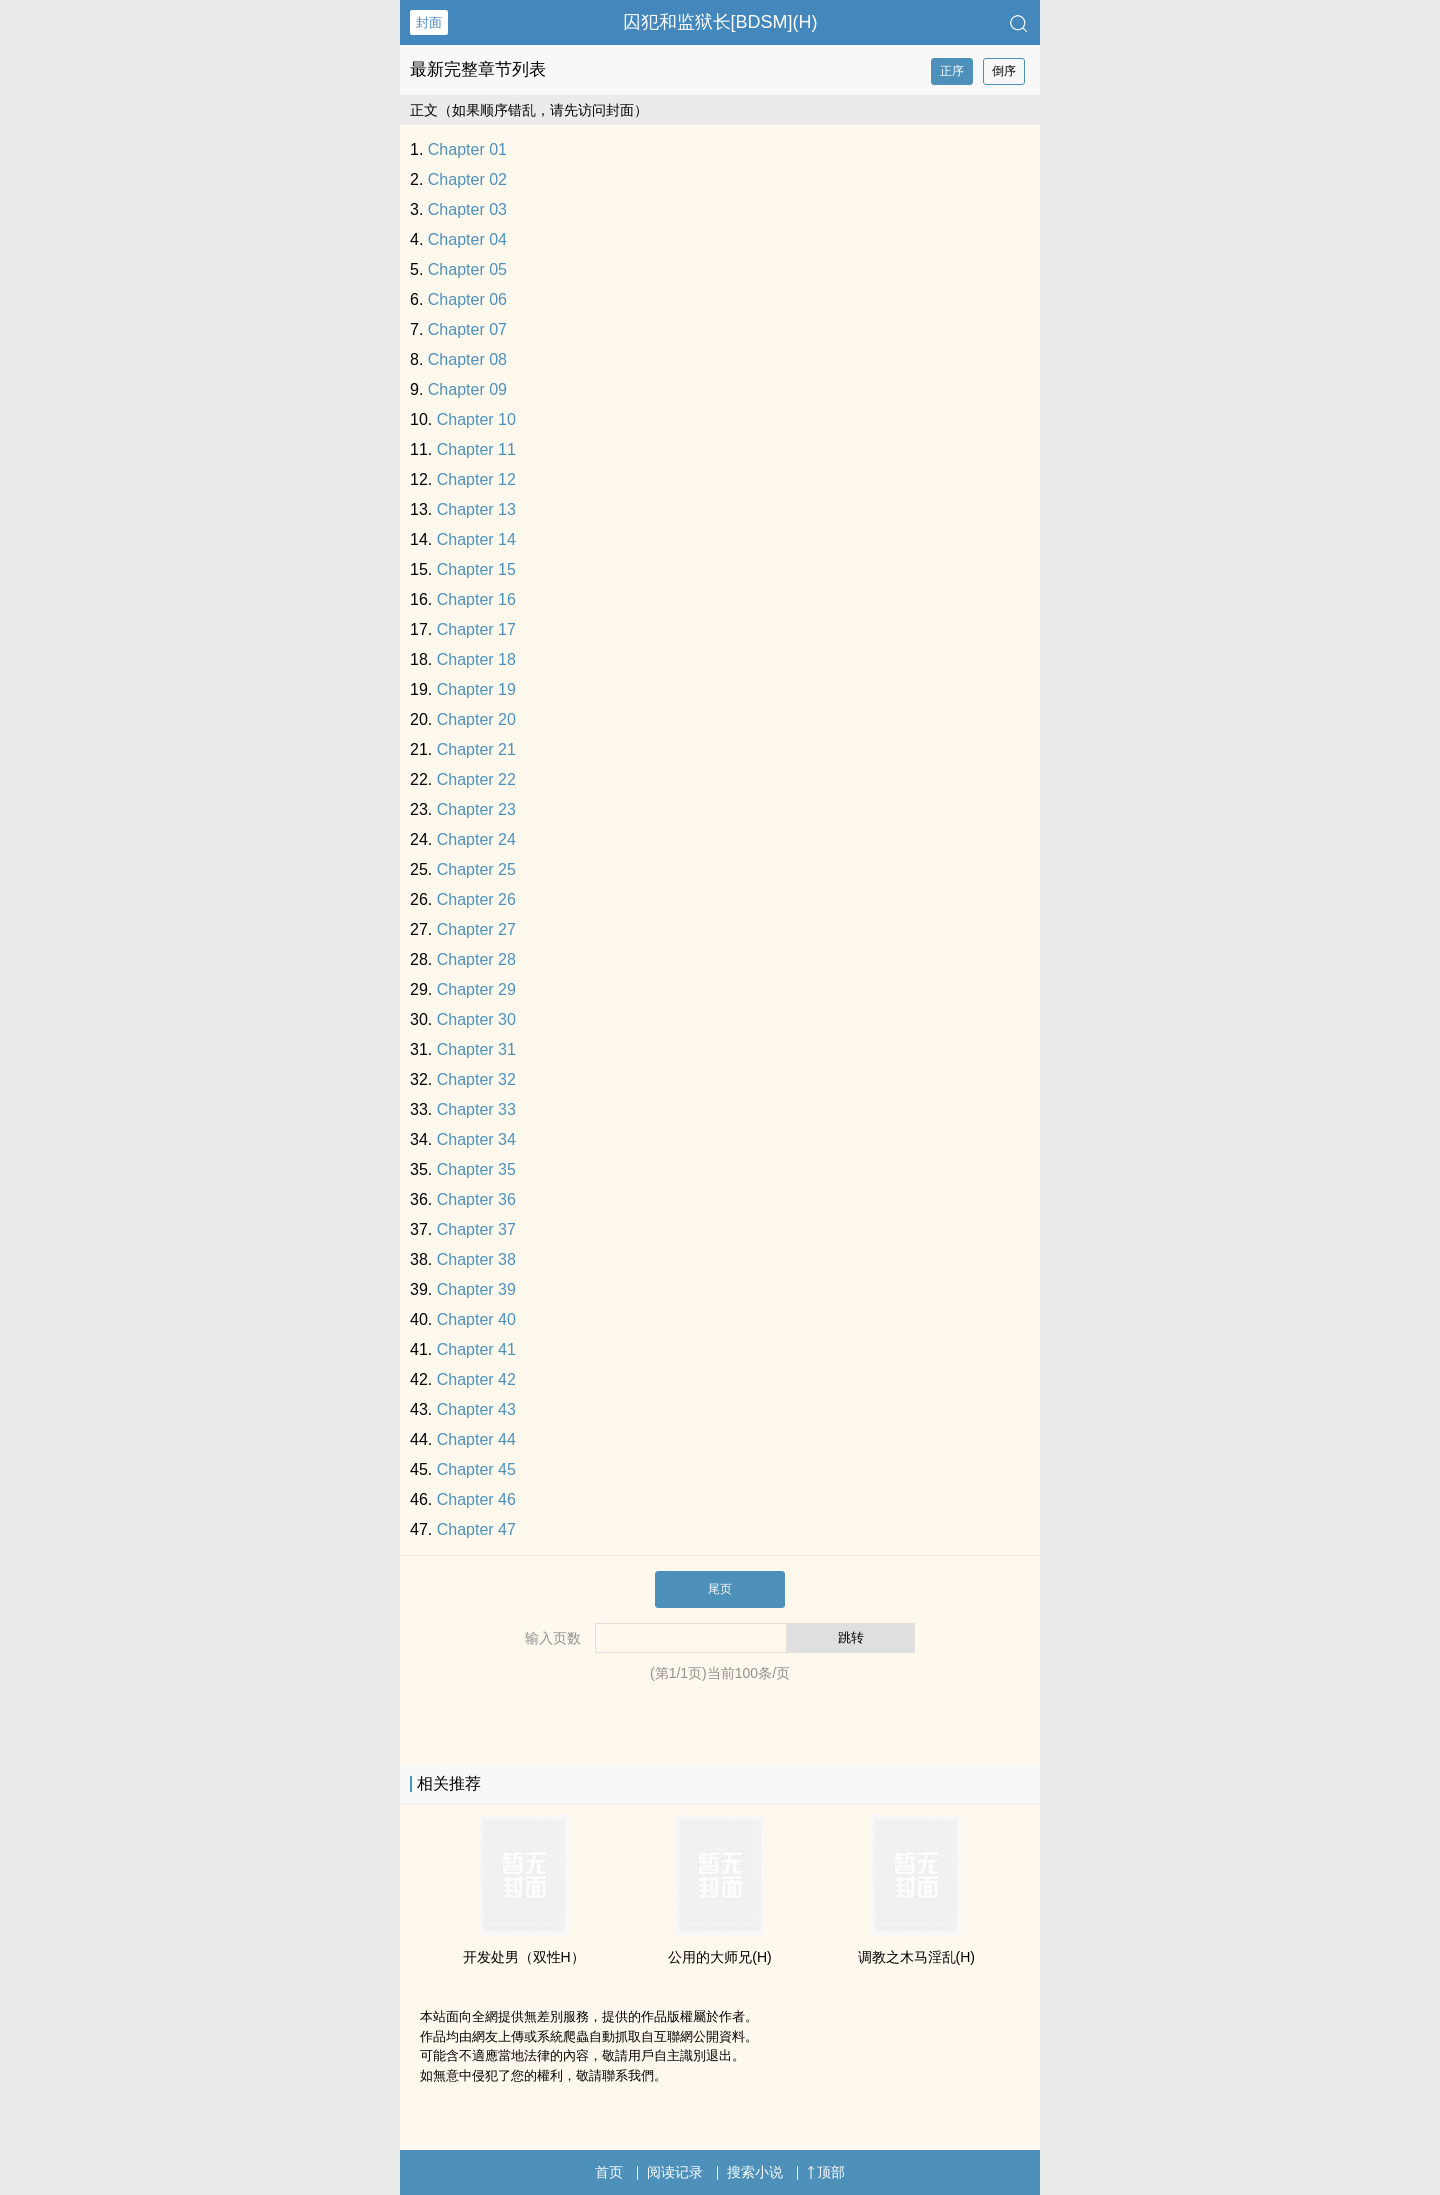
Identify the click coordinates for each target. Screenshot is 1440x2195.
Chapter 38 (476, 1259)
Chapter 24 (476, 839)
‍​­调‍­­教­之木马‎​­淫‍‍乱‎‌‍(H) (916, 1957)
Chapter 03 (467, 209)
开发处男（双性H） (524, 1957)
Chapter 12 (476, 479)
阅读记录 (675, 2172)
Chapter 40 (476, 1319)
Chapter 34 (476, 1139)
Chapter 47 (476, 1529)
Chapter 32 (476, 1079)
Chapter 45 (476, 1469)
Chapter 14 (476, 539)
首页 (609, 2172)
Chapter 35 (476, 1169)
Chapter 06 (467, 299)
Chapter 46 (476, 1499)
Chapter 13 (476, 509)
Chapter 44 (476, 1439)
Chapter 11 (476, 449)
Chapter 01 (467, 149)
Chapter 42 (476, 1379)
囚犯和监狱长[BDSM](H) (720, 22)
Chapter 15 (476, 569)
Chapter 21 (476, 749)
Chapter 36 (476, 1199)
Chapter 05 (467, 269)
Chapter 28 (476, 959)
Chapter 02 (467, 179)
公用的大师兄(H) (719, 1957)
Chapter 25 (476, 869)
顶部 (826, 2172)
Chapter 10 (476, 419)
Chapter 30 (476, 1019)
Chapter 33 (476, 1109)
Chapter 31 (476, 1049)
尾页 (720, 1589)
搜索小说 (755, 2172)
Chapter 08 (467, 359)
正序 (952, 71)
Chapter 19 (476, 689)
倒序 (1004, 71)
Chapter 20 (476, 719)
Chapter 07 (467, 329)
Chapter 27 (476, 929)
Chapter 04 (467, 239)
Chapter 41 (476, 1349)
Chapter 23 (476, 809)
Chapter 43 (476, 1409)
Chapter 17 (476, 629)
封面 (429, 22)
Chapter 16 (476, 599)
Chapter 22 (476, 779)
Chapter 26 (476, 899)
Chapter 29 (476, 989)
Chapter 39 (476, 1289)
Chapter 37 (476, 1229)
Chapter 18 (476, 659)
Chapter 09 (467, 389)
